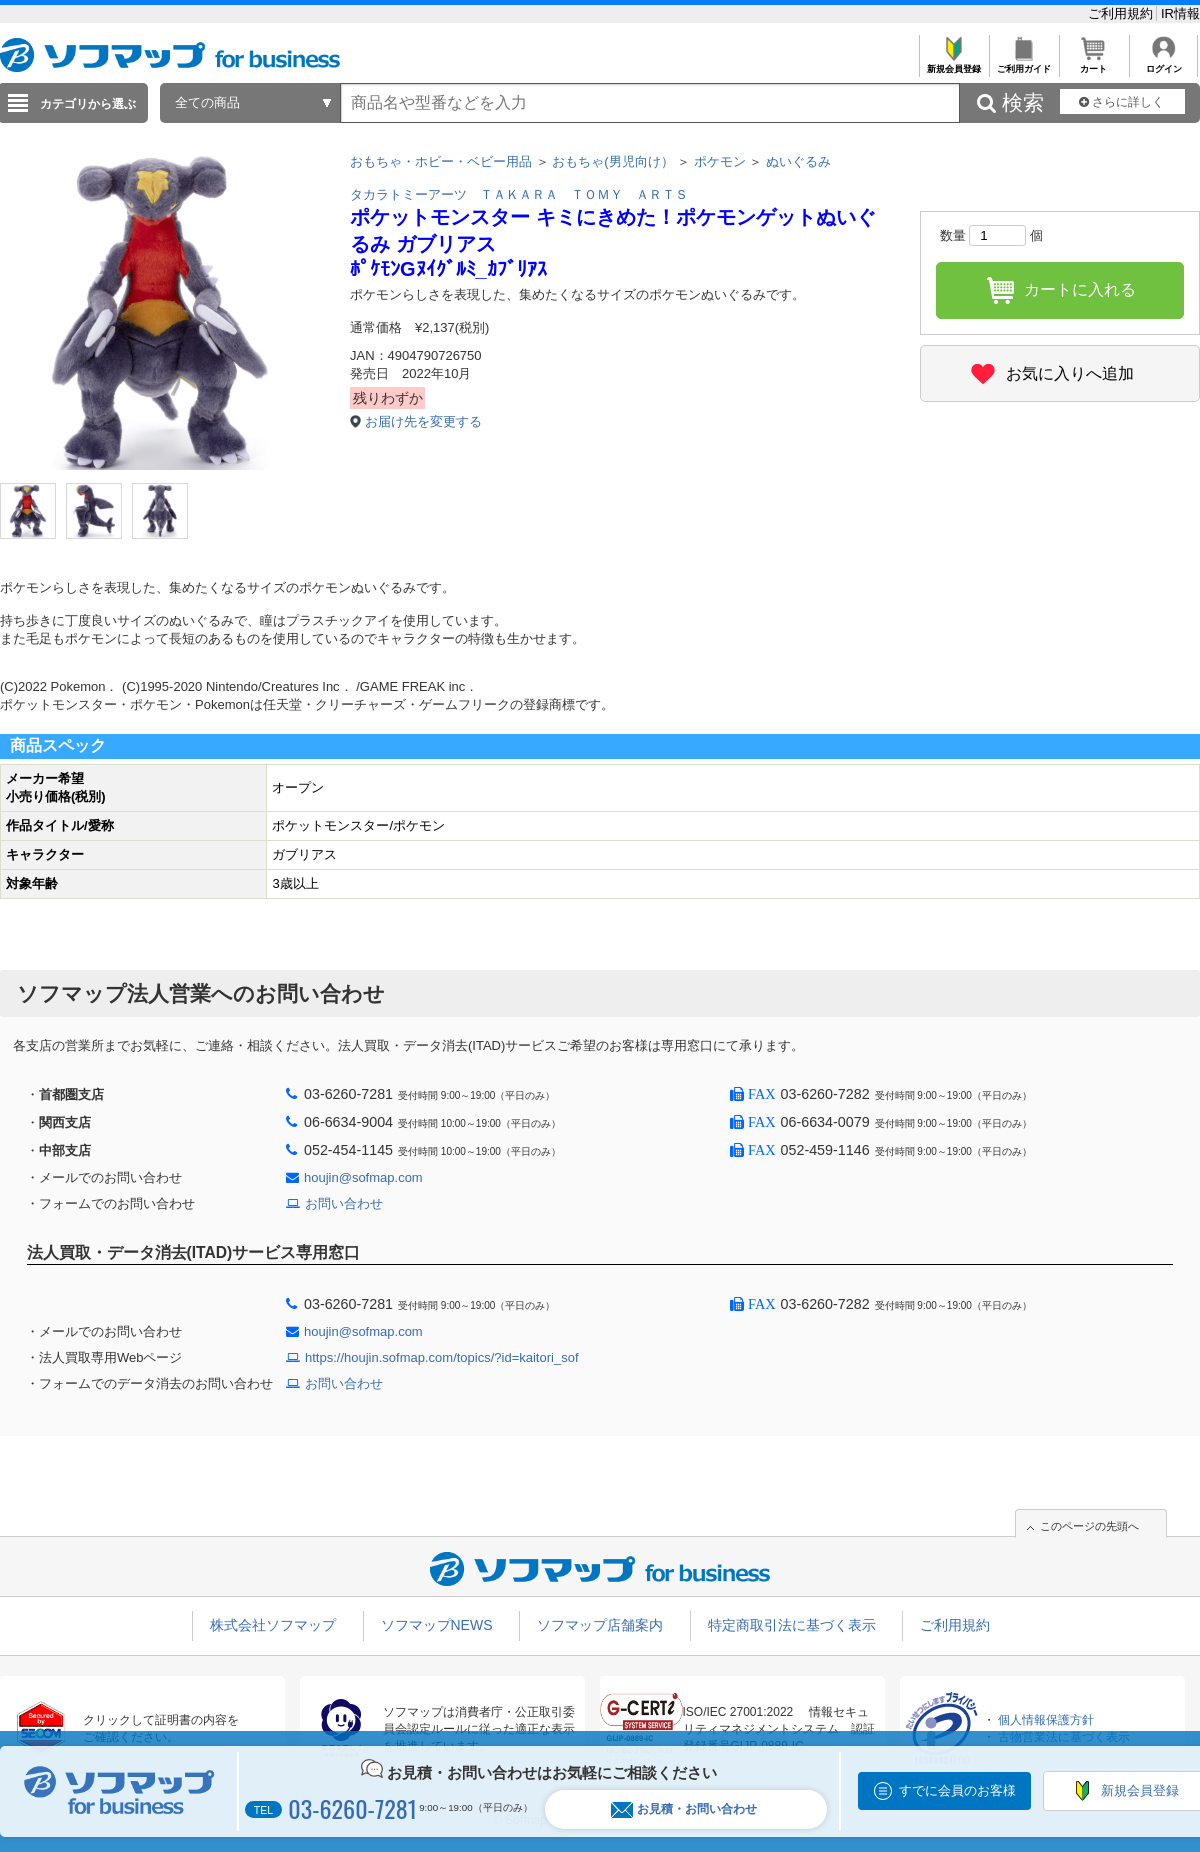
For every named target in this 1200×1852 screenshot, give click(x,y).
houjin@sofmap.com (363, 1177)
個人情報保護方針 (1046, 1720)
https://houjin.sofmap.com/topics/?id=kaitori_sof (442, 1357)
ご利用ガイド (1023, 63)
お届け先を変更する (423, 421)
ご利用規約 (1122, 13)
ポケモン (720, 161)
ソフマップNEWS (437, 1625)
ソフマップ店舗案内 (600, 1625)
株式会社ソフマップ (273, 1625)
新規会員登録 (953, 63)
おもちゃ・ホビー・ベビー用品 (441, 161)
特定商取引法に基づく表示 (792, 1625)
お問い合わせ (344, 1203)
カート (1093, 63)
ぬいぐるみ (798, 161)
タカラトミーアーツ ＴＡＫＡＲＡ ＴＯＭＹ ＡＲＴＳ (519, 194)
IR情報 (1180, 13)
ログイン (1163, 63)
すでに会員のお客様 (957, 1790)
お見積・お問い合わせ (684, 1809)
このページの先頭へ (1089, 1526)
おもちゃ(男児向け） (612, 161)
